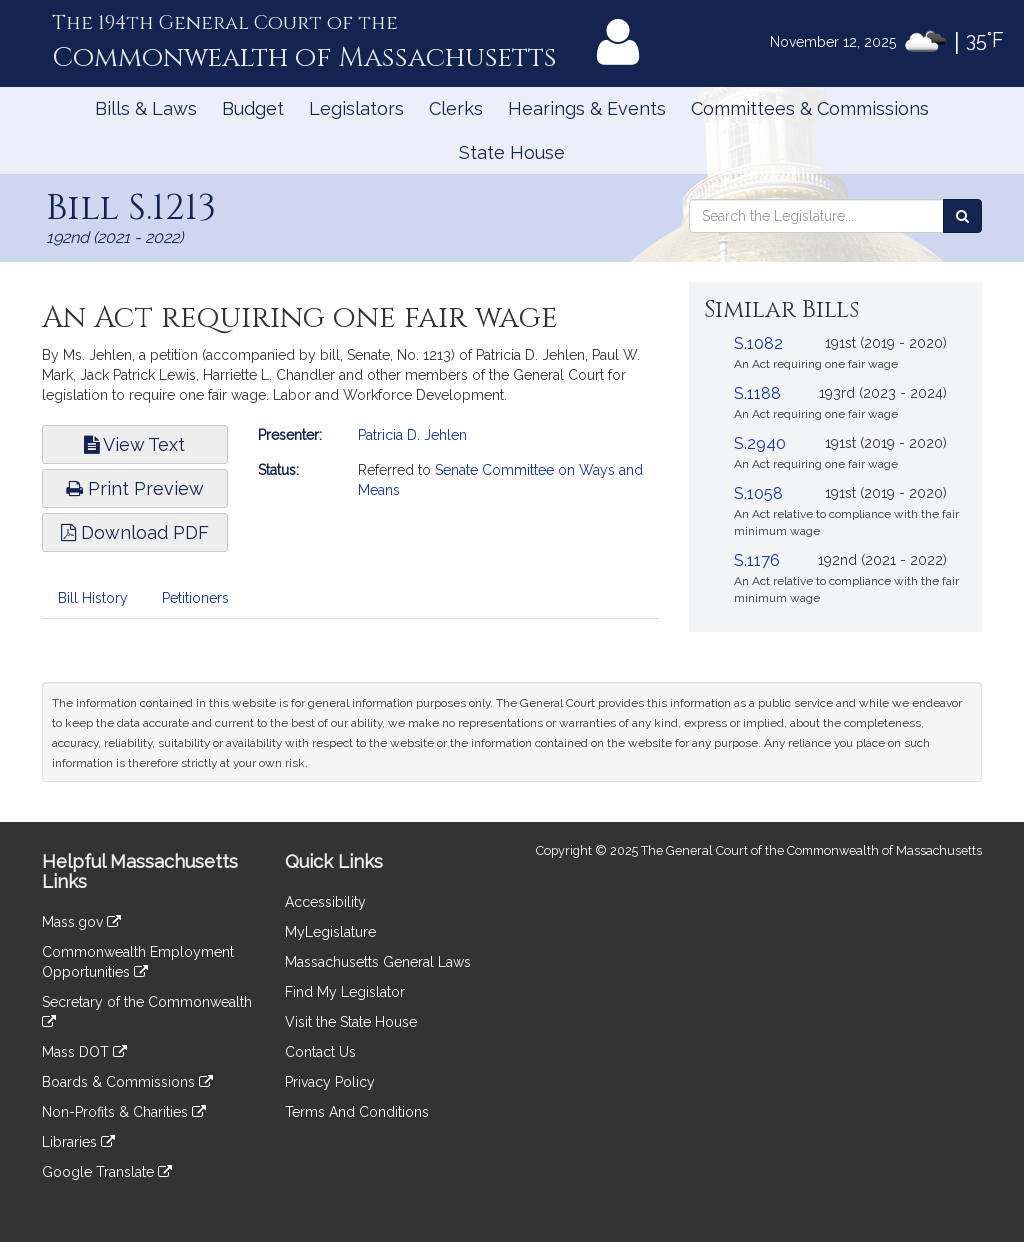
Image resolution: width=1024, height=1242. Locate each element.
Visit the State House (351, 1022)
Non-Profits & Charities (124, 1112)
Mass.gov (81, 922)
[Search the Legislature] (962, 216)
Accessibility (325, 902)
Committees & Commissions (810, 108)
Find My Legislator (345, 992)
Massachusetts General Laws (378, 962)
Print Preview (135, 488)
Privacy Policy (330, 1082)
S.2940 (760, 443)
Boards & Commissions (127, 1082)
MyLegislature (330, 932)
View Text (134, 444)
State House (512, 152)
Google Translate (107, 1172)
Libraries (78, 1142)
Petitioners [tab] (195, 598)
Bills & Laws (146, 108)
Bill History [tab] (93, 598)
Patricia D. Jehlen (412, 435)
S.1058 (758, 493)
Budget (253, 108)
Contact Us (320, 1052)
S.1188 (757, 393)
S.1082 (758, 343)
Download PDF (135, 532)
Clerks (456, 108)
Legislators (356, 108)
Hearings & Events (587, 108)
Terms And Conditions (357, 1112)
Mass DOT (84, 1052)
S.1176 (757, 560)
